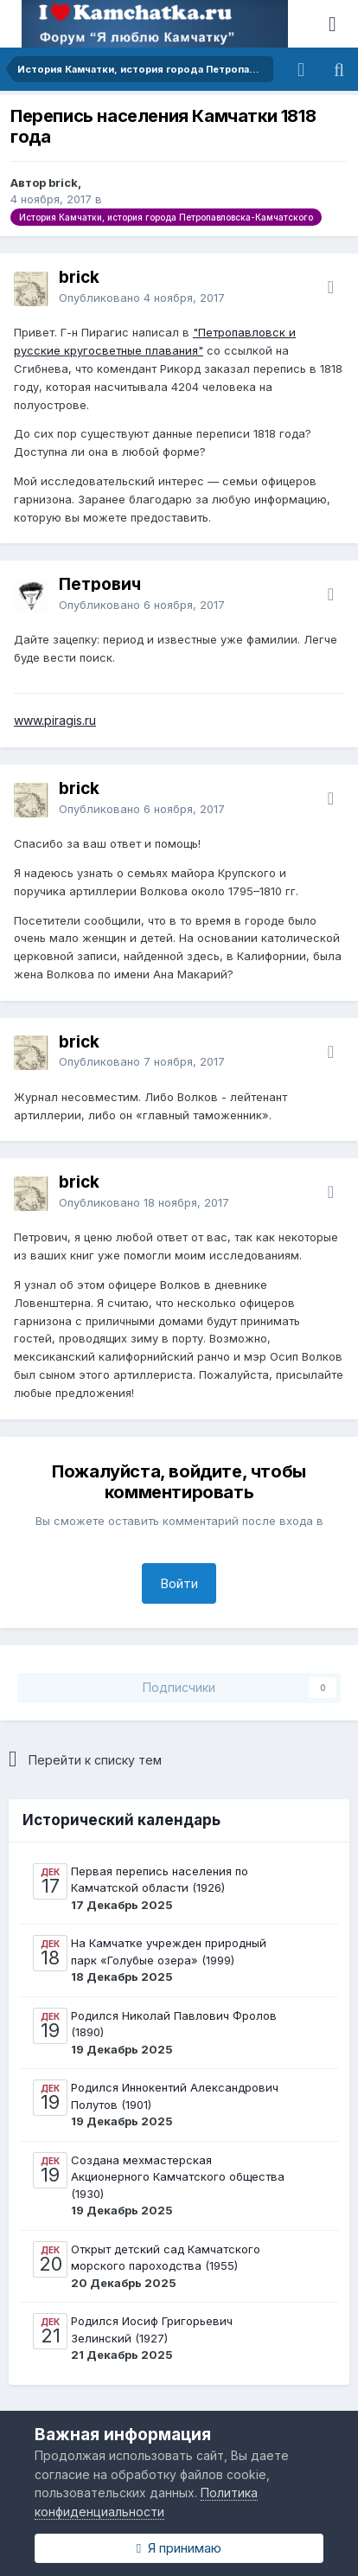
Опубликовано (142, 297)
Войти (179, 1583)
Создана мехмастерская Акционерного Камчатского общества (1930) (177, 2177)
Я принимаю (179, 2548)
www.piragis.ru (55, 720)
